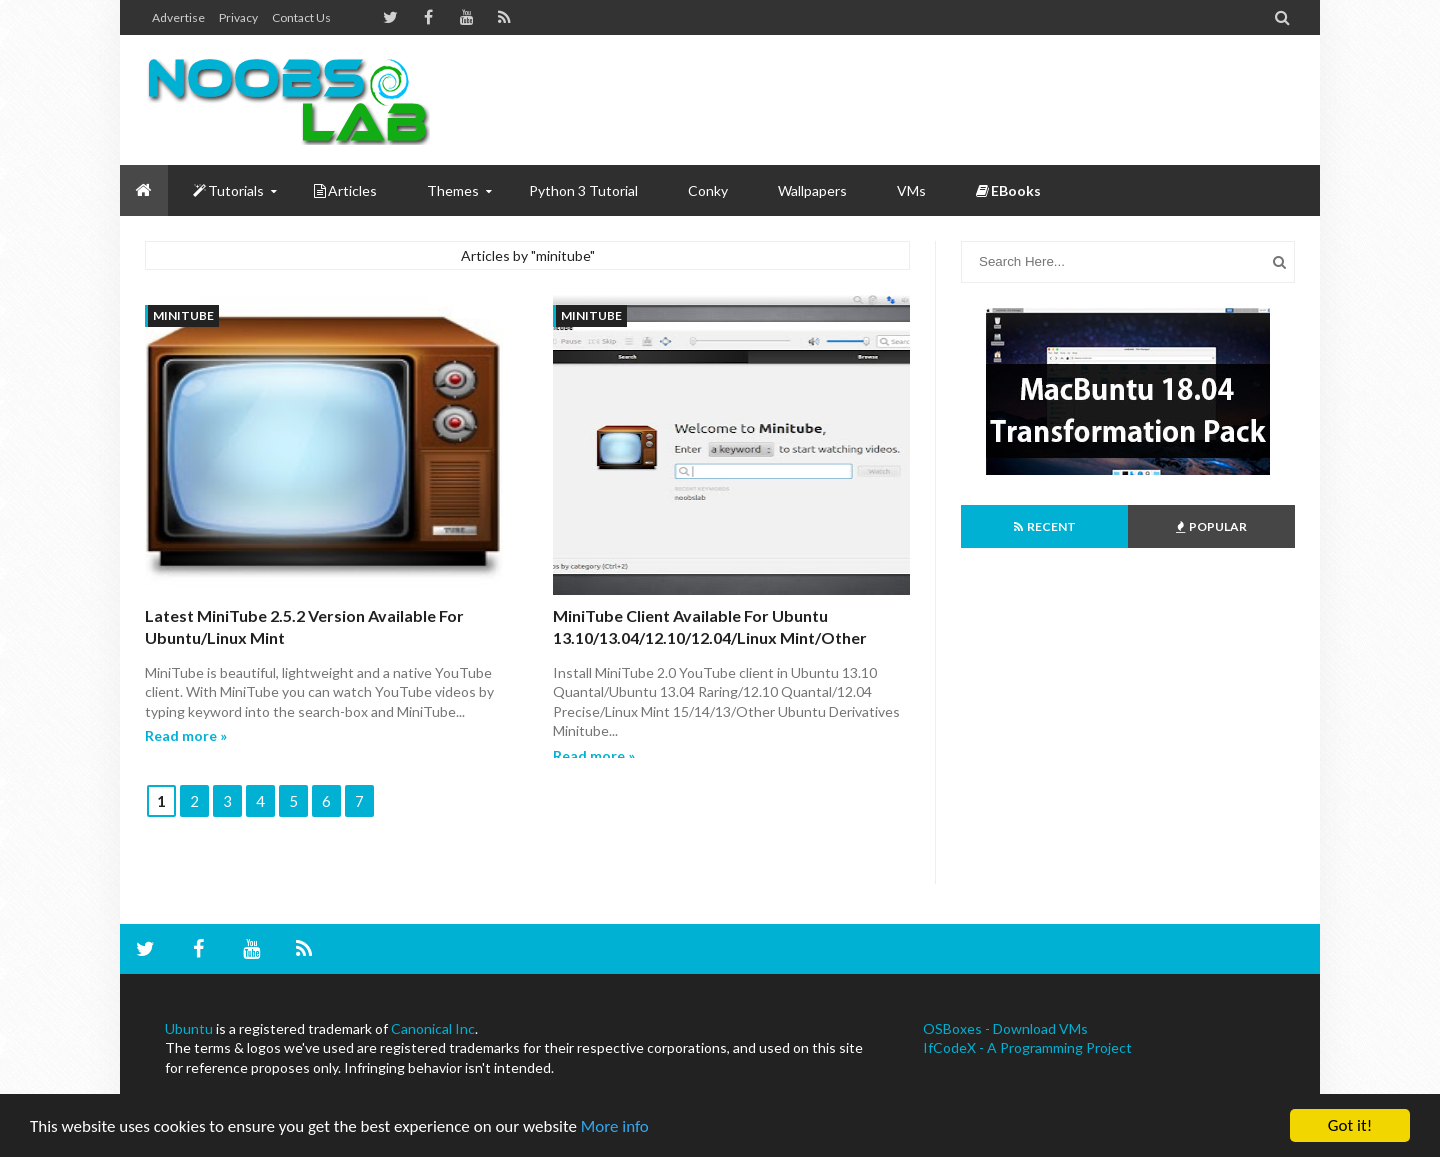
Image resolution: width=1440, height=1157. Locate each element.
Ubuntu (189, 1028)
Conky (708, 190)
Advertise (178, 17)
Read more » (186, 735)
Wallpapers (812, 190)
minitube (183, 315)
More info (615, 1126)
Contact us (301, 17)
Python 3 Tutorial (583, 190)
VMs (911, 190)
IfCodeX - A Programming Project (1027, 1047)
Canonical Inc (433, 1028)
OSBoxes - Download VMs (1005, 1028)
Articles (345, 190)
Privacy (238, 17)
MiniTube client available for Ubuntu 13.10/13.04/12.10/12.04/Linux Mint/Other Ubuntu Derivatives (710, 638)
